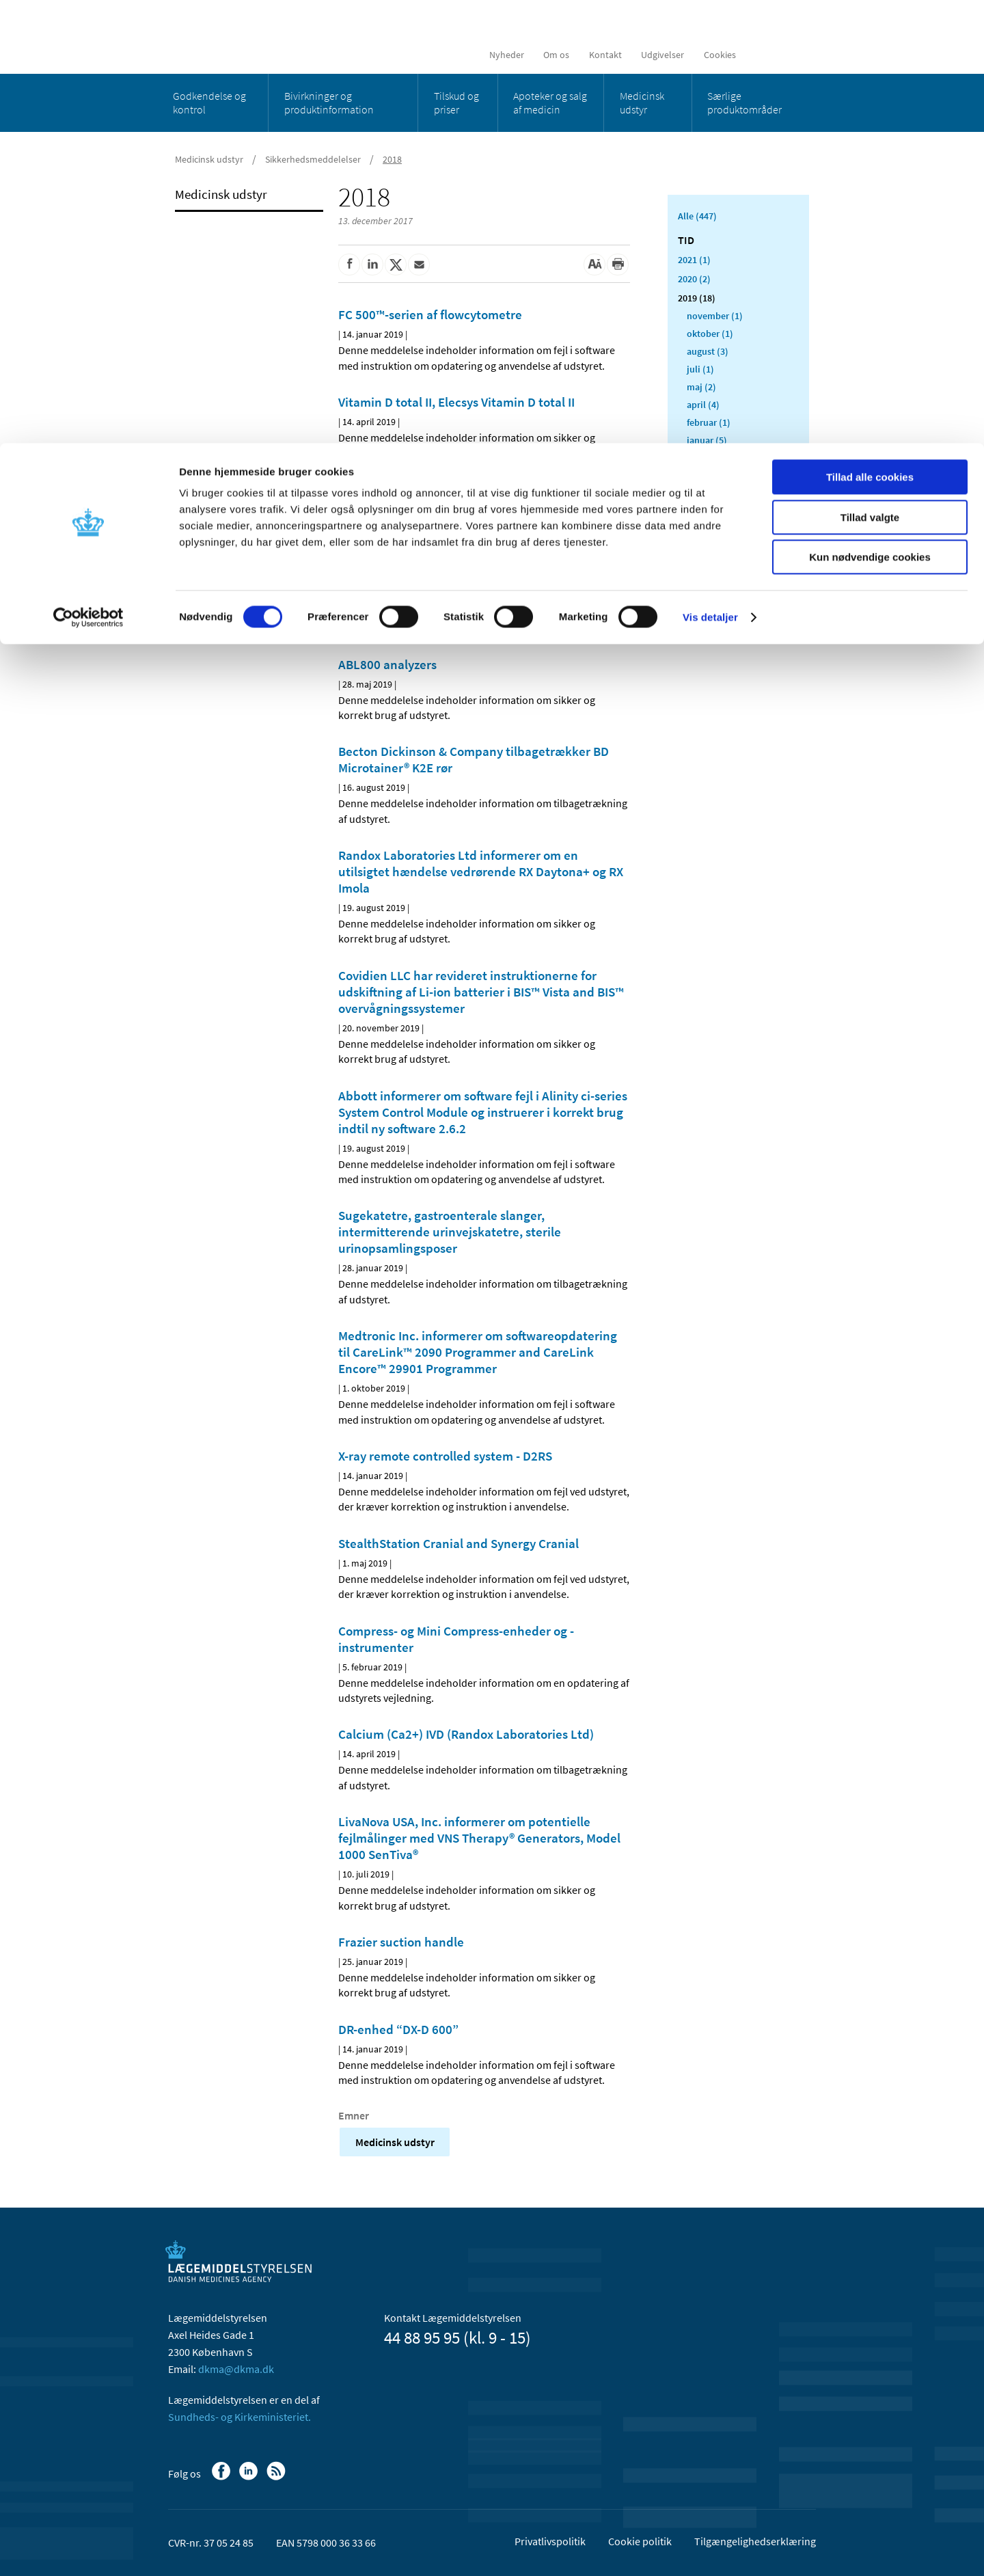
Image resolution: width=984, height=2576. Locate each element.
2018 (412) (699, 459)
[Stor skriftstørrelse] (594, 264)
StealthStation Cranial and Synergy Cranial (458, 1543)
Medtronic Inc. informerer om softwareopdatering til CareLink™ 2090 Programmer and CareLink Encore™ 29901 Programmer (477, 1352)
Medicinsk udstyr (395, 2142)
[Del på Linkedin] (372, 264)
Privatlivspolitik (550, 2541)
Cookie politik (640, 2541)
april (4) (703, 404)
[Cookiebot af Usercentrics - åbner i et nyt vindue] (88, 174)
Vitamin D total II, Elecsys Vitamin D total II (456, 402)
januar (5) (707, 440)
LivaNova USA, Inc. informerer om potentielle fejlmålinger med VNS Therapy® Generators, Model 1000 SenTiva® (479, 1837)
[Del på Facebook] (349, 264)
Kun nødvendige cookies (870, 114)
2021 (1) (694, 260)
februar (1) (708, 422)
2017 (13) (696, 478)
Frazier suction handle (401, 1942)
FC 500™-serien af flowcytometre (430, 314)
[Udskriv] (618, 264)
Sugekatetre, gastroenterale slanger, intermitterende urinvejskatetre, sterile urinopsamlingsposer (449, 1231)
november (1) (715, 316)
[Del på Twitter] (396, 264)
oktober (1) (710, 333)
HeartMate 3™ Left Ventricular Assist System (462, 577)
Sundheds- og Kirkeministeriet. (239, 2417)
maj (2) (701, 387)
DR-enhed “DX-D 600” (398, 2029)
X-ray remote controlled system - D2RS (445, 1456)
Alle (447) (697, 216)
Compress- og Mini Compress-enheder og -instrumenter (456, 1639)
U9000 (356, 489)
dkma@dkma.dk (236, 2369)
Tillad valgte (869, 74)
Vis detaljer (710, 174)
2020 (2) (694, 279)
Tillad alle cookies (870, 34)
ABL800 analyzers (387, 664)
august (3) (707, 351)
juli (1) (700, 369)
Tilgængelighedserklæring (755, 2541)
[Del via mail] (419, 264)
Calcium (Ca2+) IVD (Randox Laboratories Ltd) (466, 1734)
